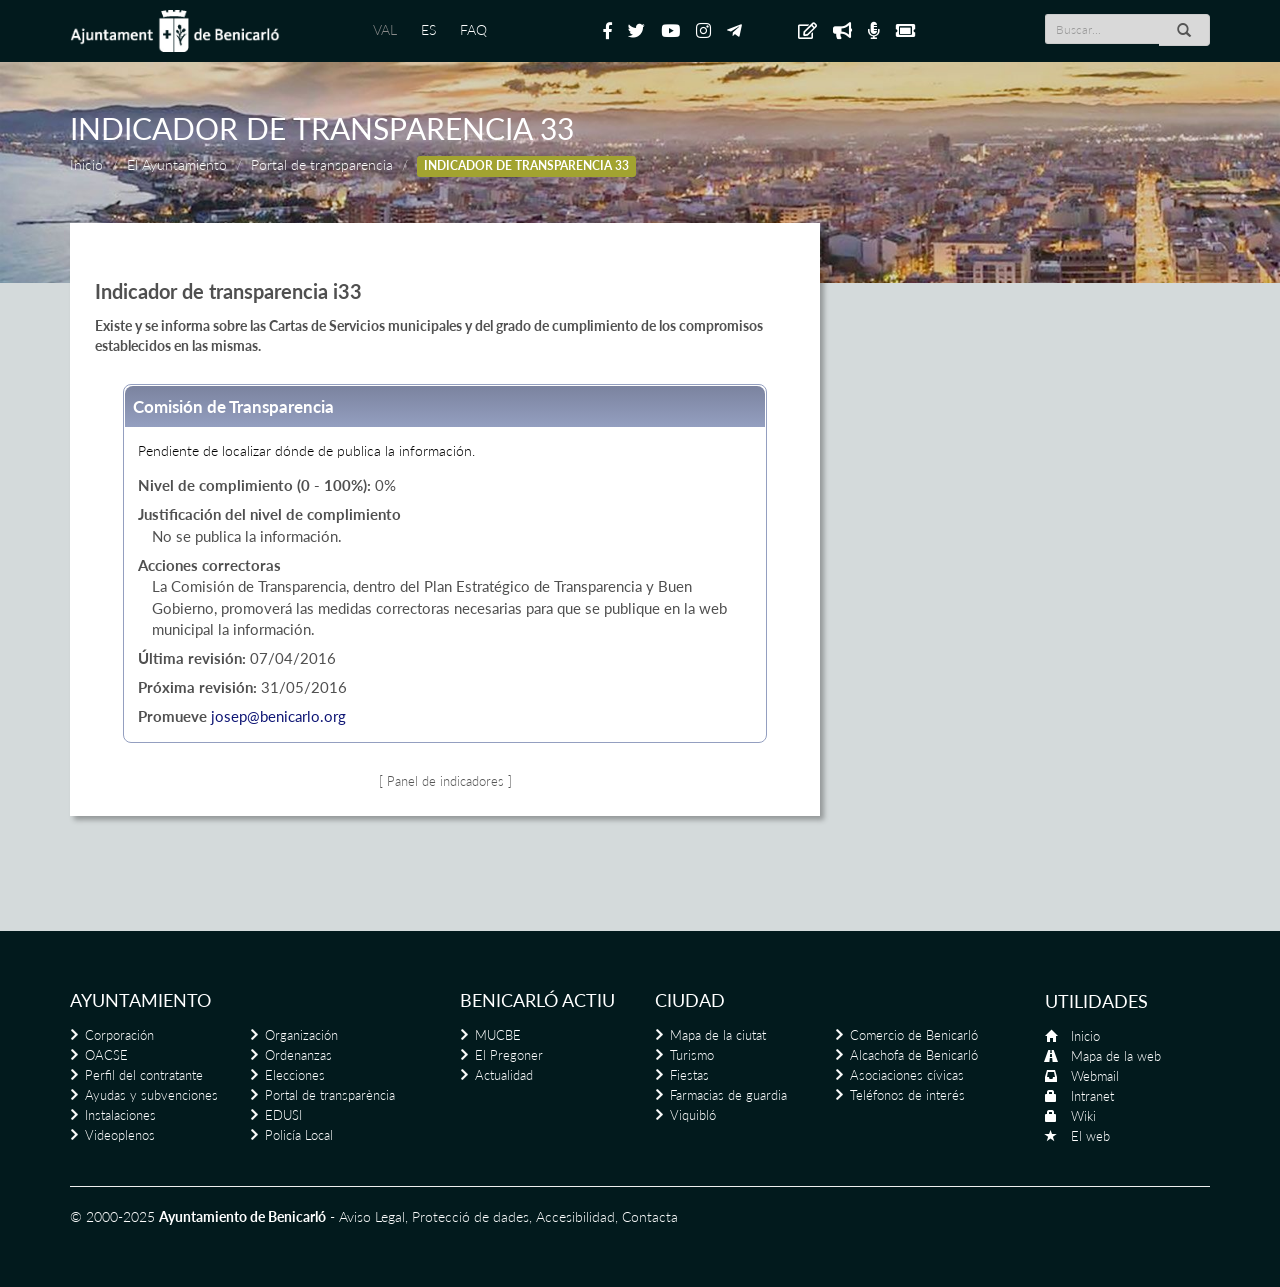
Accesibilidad (575, 1216)
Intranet (1092, 1096)
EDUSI (283, 1115)
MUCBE (498, 1035)
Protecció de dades (470, 1216)
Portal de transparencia (322, 164)
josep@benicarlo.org (278, 716)
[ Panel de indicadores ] (445, 781)
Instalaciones (120, 1115)
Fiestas (689, 1075)
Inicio (86, 164)
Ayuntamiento (140, 1000)
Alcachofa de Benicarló (914, 1055)
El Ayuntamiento (177, 164)
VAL (385, 29)
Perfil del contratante (144, 1075)
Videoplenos (120, 1135)
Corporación (119, 1035)
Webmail (1095, 1076)
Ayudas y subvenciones (151, 1095)
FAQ (473, 29)
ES (428, 29)
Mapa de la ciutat (718, 1035)
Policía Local (299, 1135)
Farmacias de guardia (728, 1095)
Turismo (692, 1055)
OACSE (106, 1055)
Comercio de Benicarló (914, 1035)
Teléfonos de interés (907, 1095)
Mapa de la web (1116, 1056)
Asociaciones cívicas (907, 1075)
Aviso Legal (372, 1216)
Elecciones (295, 1075)
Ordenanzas (298, 1055)
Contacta (650, 1216)
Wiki (1083, 1116)
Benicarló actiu (537, 1000)
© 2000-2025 (112, 1216)
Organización (301, 1035)
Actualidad (504, 1075)
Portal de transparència (330, 1095)
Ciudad (690, 1000)
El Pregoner (509, 1055)
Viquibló (693, 1115)
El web (1090, 1136)
